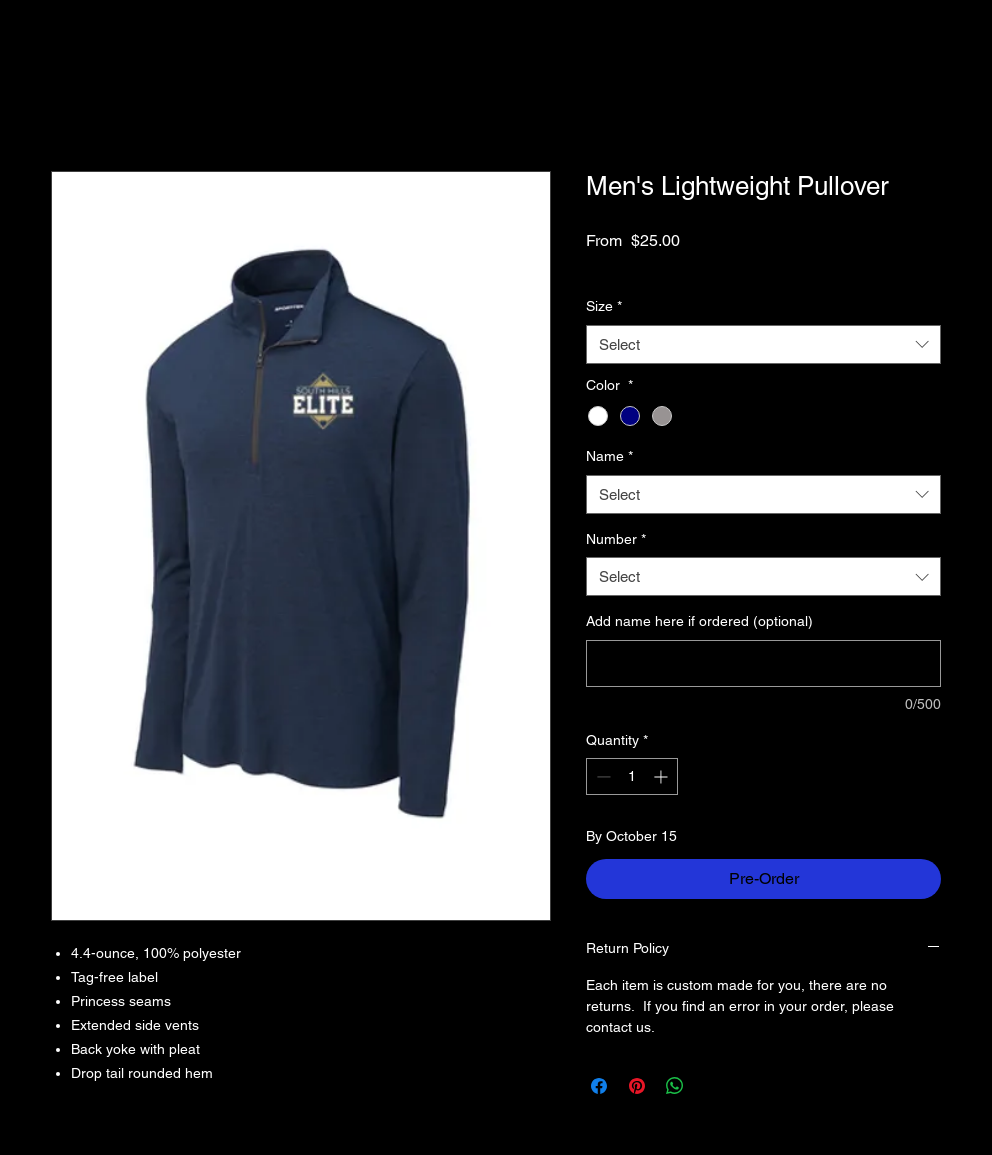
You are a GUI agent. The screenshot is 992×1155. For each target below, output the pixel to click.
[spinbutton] (632, 776)
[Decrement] (601, 776)
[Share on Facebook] (599, 1086)
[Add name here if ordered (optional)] (763, 663)
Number (616, 539)
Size (604, 306)
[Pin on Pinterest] (637, 1086)
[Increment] (662, 776)
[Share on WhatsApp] (675, 1086)
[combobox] (763, 344)
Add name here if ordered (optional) (699, 621)
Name (609, 456)
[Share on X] (713, 1086)
